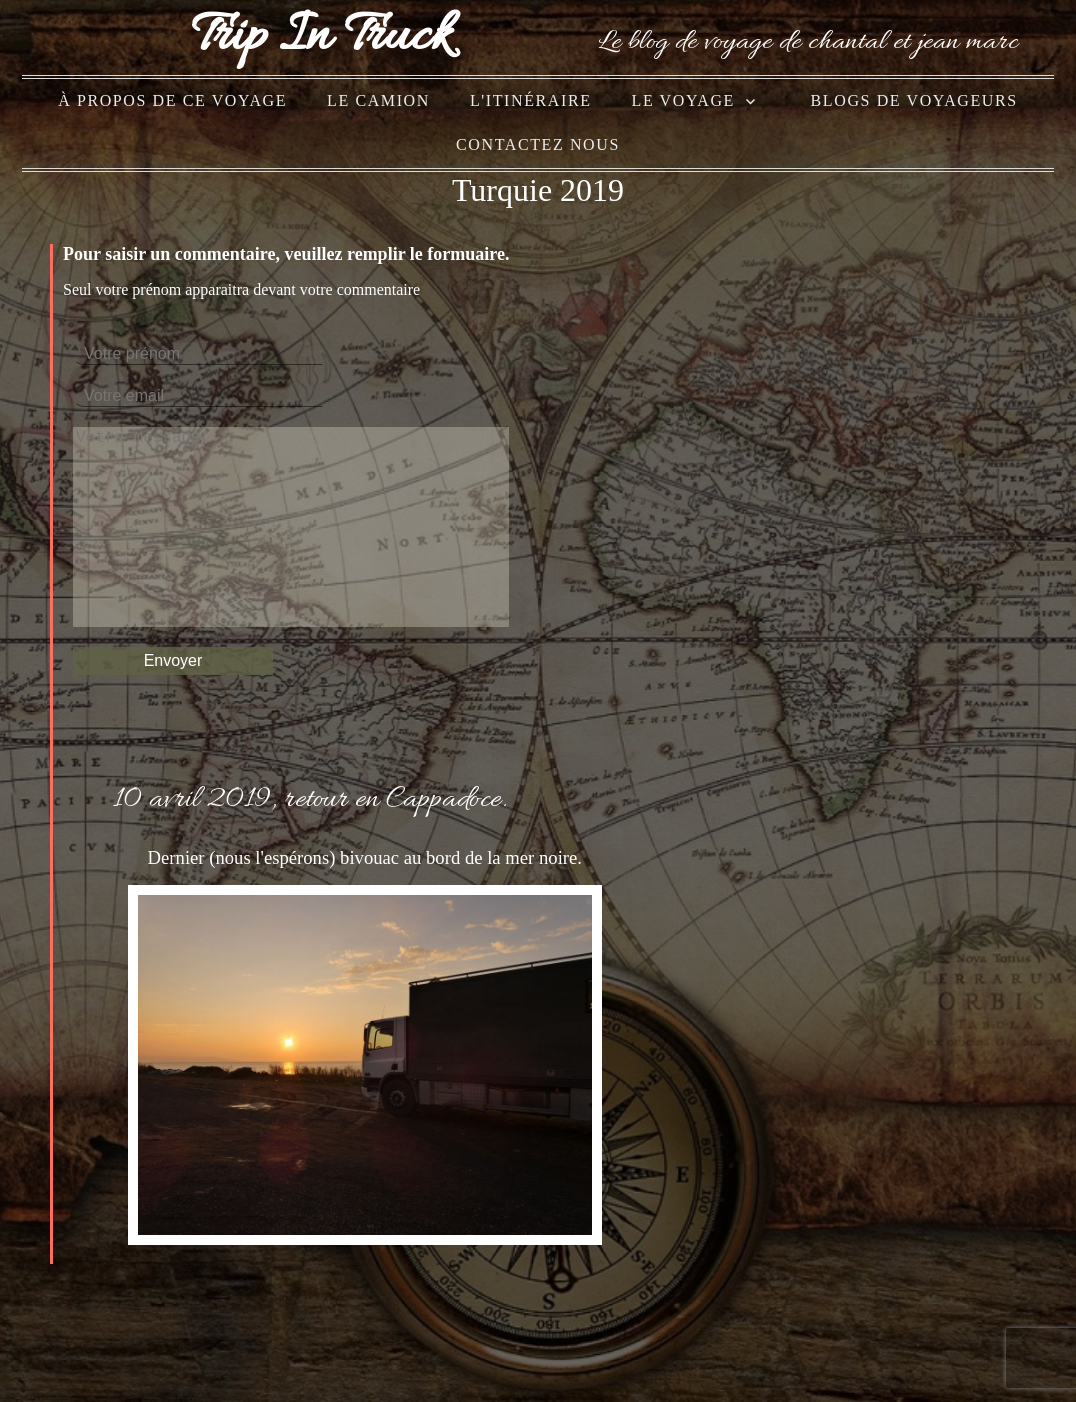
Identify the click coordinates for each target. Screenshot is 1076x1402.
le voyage (683, 100)
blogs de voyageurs (914, 100)
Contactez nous (538, 144)
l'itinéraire (531, 100)
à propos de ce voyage (172, 100)
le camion (378, 100)
